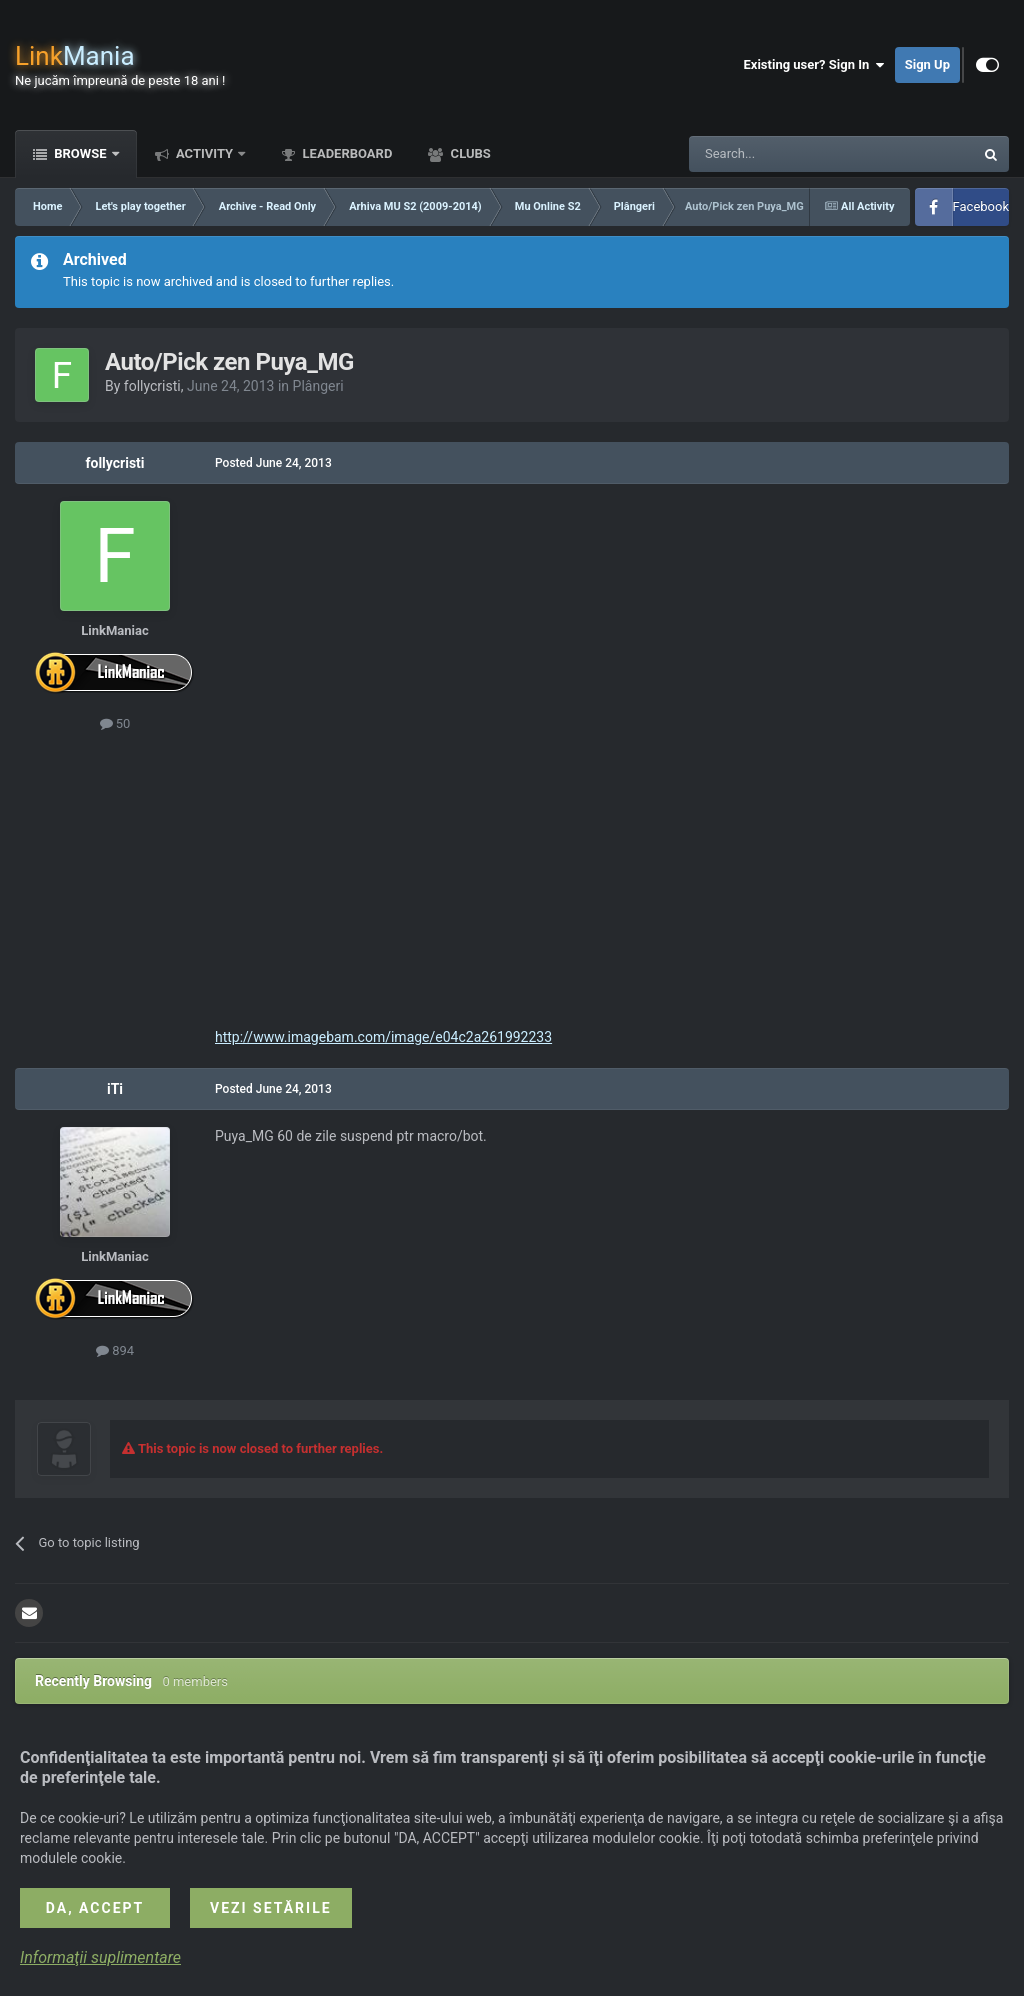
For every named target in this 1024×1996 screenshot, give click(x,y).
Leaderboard (345, 153)
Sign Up (927, 64)
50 (115, 723)
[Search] (784, 154)
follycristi (152, 386)
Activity (205, 153)
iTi (115, 1089)
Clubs (468, 153)
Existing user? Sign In (814, 65)
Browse (80, 153)
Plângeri (318, 386)
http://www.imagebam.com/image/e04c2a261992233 (383, 1037)
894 (115, 1350)
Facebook (981, 206)
